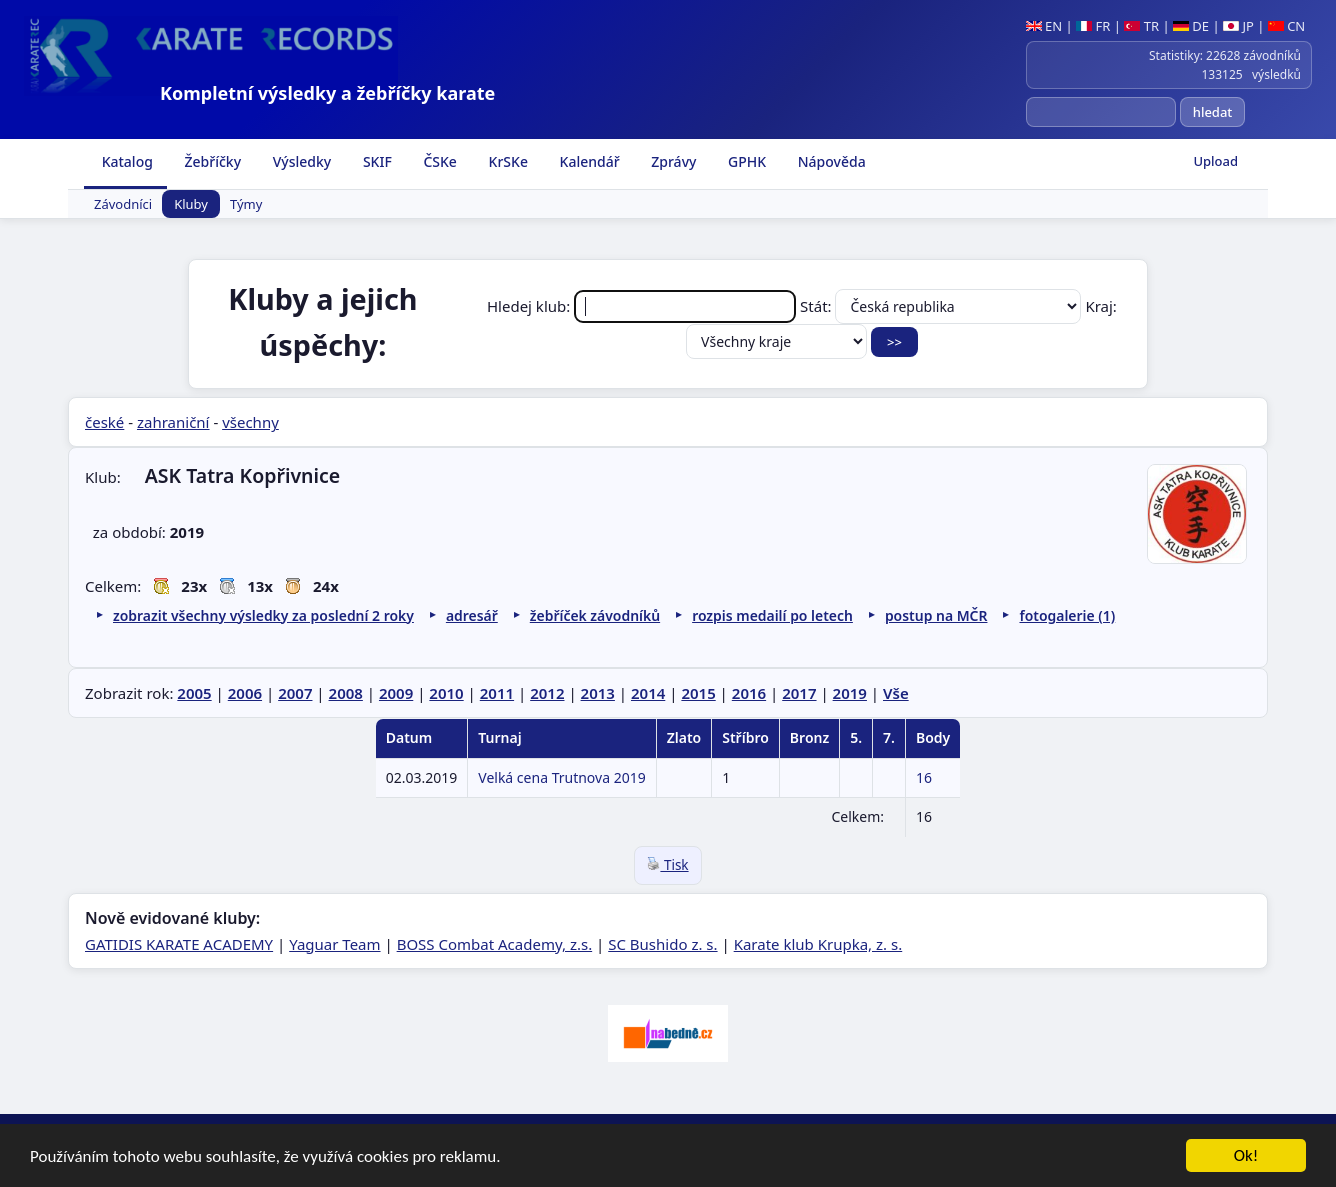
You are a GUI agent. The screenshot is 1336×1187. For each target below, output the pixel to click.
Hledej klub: (643, 306)
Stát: (942, 306)
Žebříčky (211, 161)
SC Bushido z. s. (662, 944)
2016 (749, 693)
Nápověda (830, 161)
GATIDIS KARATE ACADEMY (179, 944)
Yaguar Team (334, 944)
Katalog (125, 161)
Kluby (191, 204)
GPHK (745, 161)
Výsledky (300, 161)
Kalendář (588, 161)
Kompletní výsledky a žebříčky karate (327, 93)
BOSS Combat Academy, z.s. (495, 944)
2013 (598, 693)
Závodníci (123, 204)
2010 (446, 693)
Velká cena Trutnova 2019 (561, 777)
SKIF (375, 161)
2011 (497, 693)
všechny (250, 422)
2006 (245, 693)
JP (1238, 26)
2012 (547, 693)
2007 (295, 693)
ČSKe (438, 161)
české (104, 422)
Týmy (246, 204)
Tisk (667, 865)
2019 (850, 693)
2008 (346, 693)
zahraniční (173, 422)
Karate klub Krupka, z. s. (818, 944)
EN (1044, 26)
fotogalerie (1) (1067, 615)
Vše (896, 693)
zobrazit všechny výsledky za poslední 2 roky (263, 615)
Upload (1215, 161)
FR (1093, 26)
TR (1141, 26)
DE (1191, 26)
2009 (396, 693)
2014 (648, 693)
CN (1286, 26)
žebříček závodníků (595, 615)
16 (924, 777)
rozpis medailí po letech (772, 615)
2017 (799, 693)
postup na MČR (936, 615)
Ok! (1246, 1156)
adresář (472, 615)
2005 (194, 693)
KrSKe (506, 161)
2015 (698, 693)
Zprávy (672, 161)
